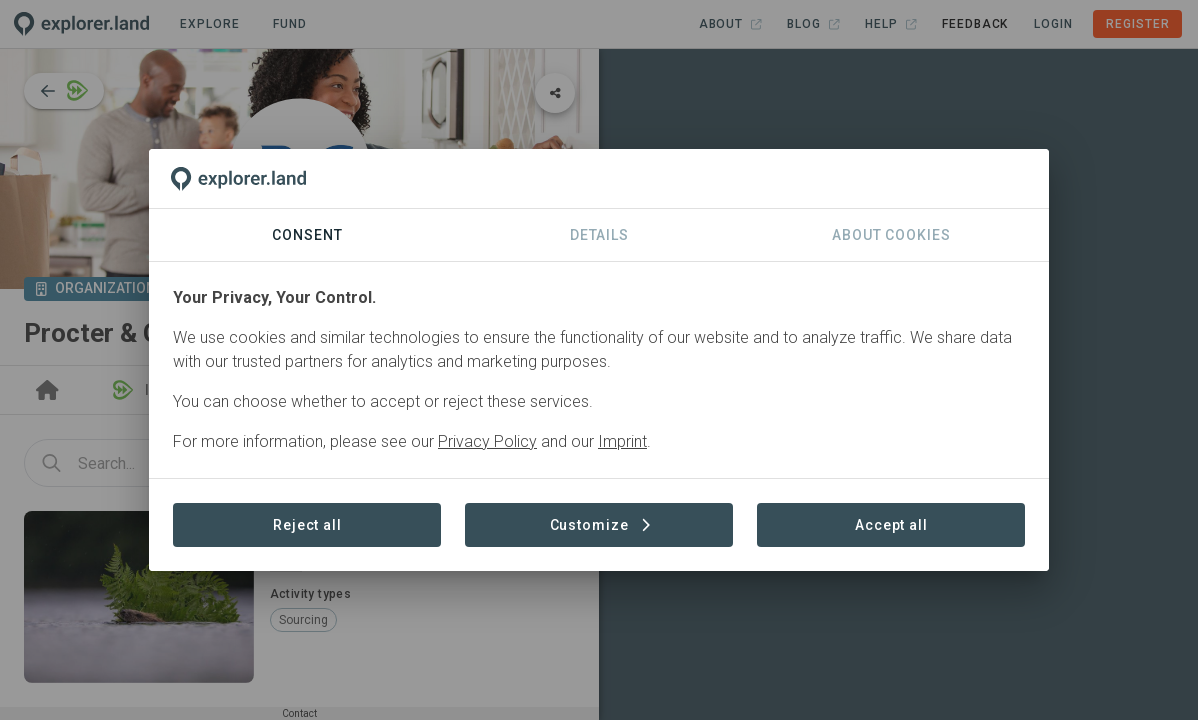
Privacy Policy (487, 441)
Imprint (622, 441)
